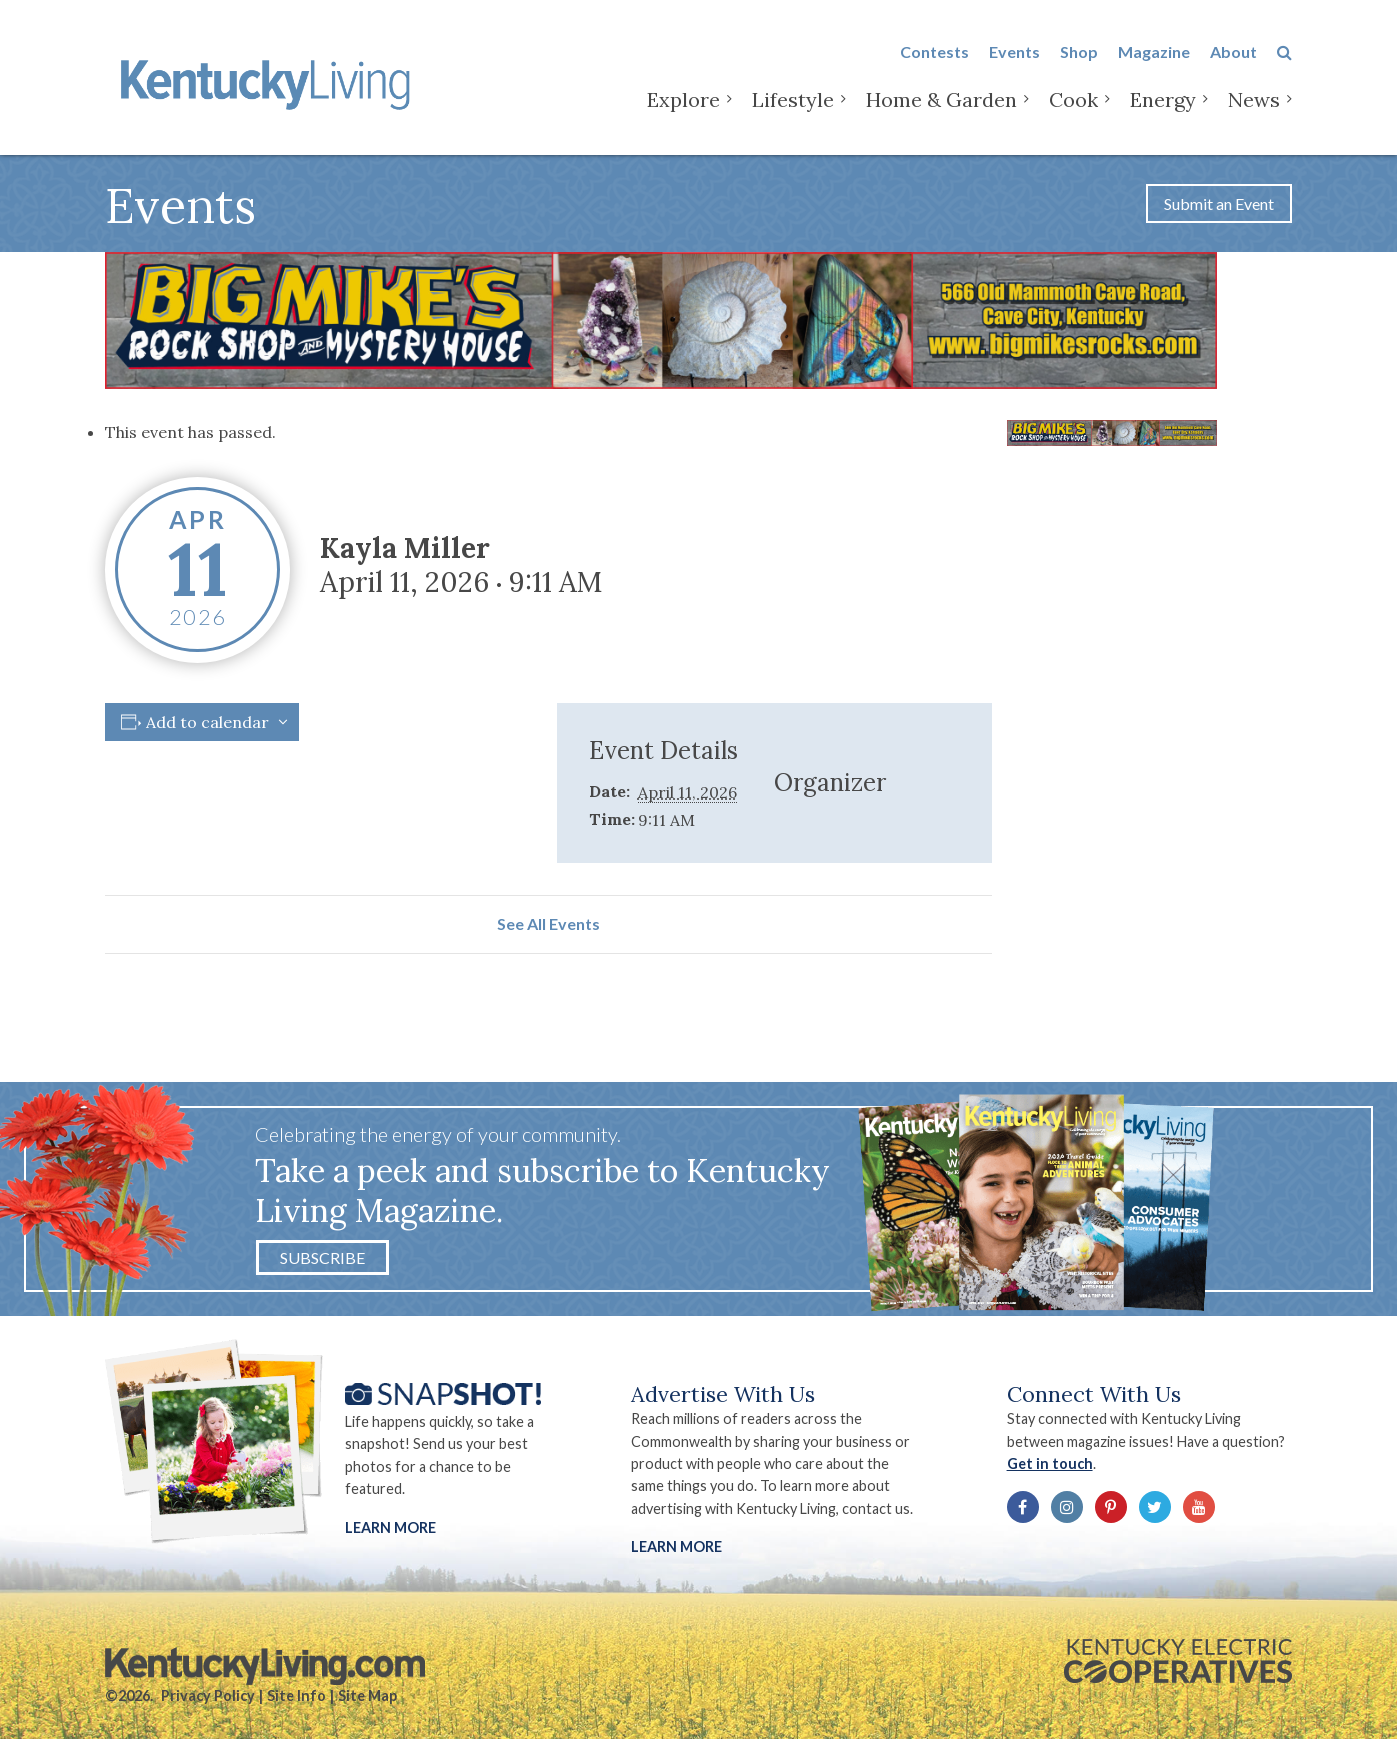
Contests (934, 51)
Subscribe (322, 1257)
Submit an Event (1219, 203)
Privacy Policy (208, 1695)
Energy (1163, 99)
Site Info (296, 1695)
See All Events (548, 923)
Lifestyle (793, 99)
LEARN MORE (676, 1546)
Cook (1073, 99)
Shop (1079, 51)
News (1254, 99)
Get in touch (1050, 1463)
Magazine (1154, 51)
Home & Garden (941, 99)
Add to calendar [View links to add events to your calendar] (207, 722)
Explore (683, 99)
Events (1014, 51)
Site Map (367, 1695)
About (1233, 51)
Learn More (390, 1527)
